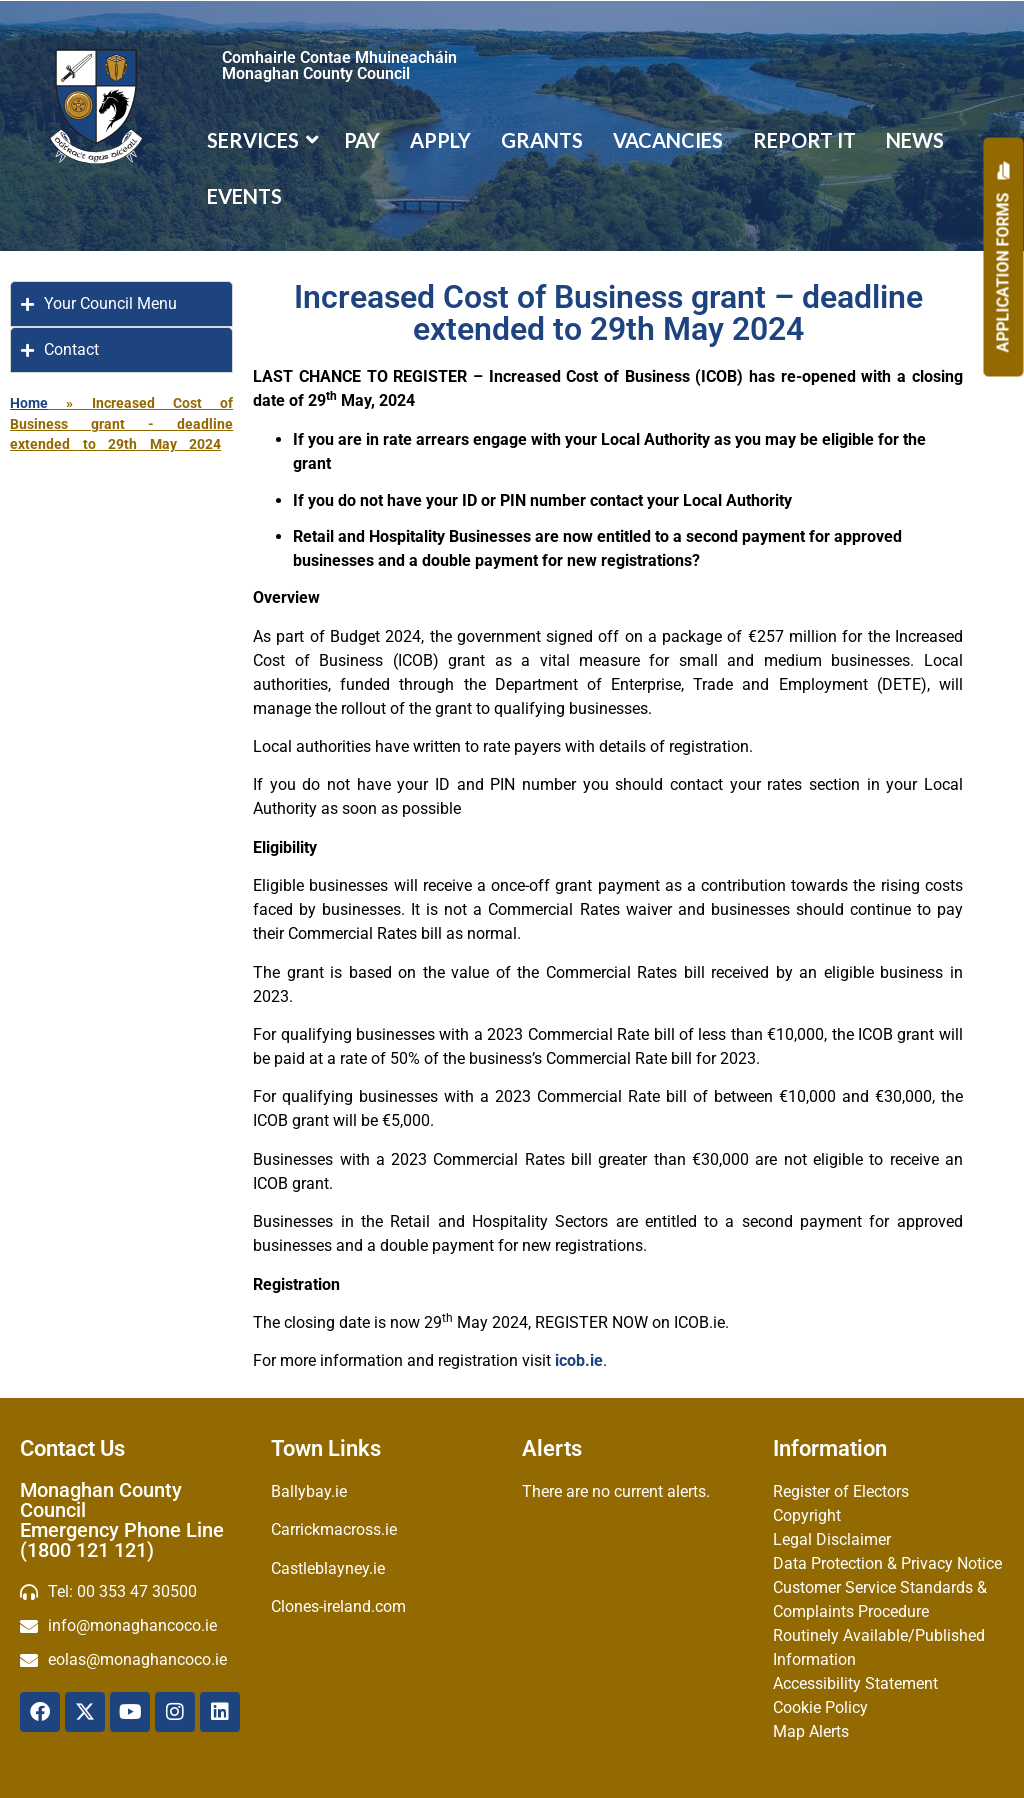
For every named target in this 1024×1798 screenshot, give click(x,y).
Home (29, 403)
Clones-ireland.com (338, 1606)
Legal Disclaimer (832, 1539)
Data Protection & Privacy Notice (887, 1563)
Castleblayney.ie (328, 1568)
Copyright (807, 1515)
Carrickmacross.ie (334, 1529)
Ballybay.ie (309, 1491)
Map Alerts (811, 1731)
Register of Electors (841, 1491)
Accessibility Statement (855, 1683)
